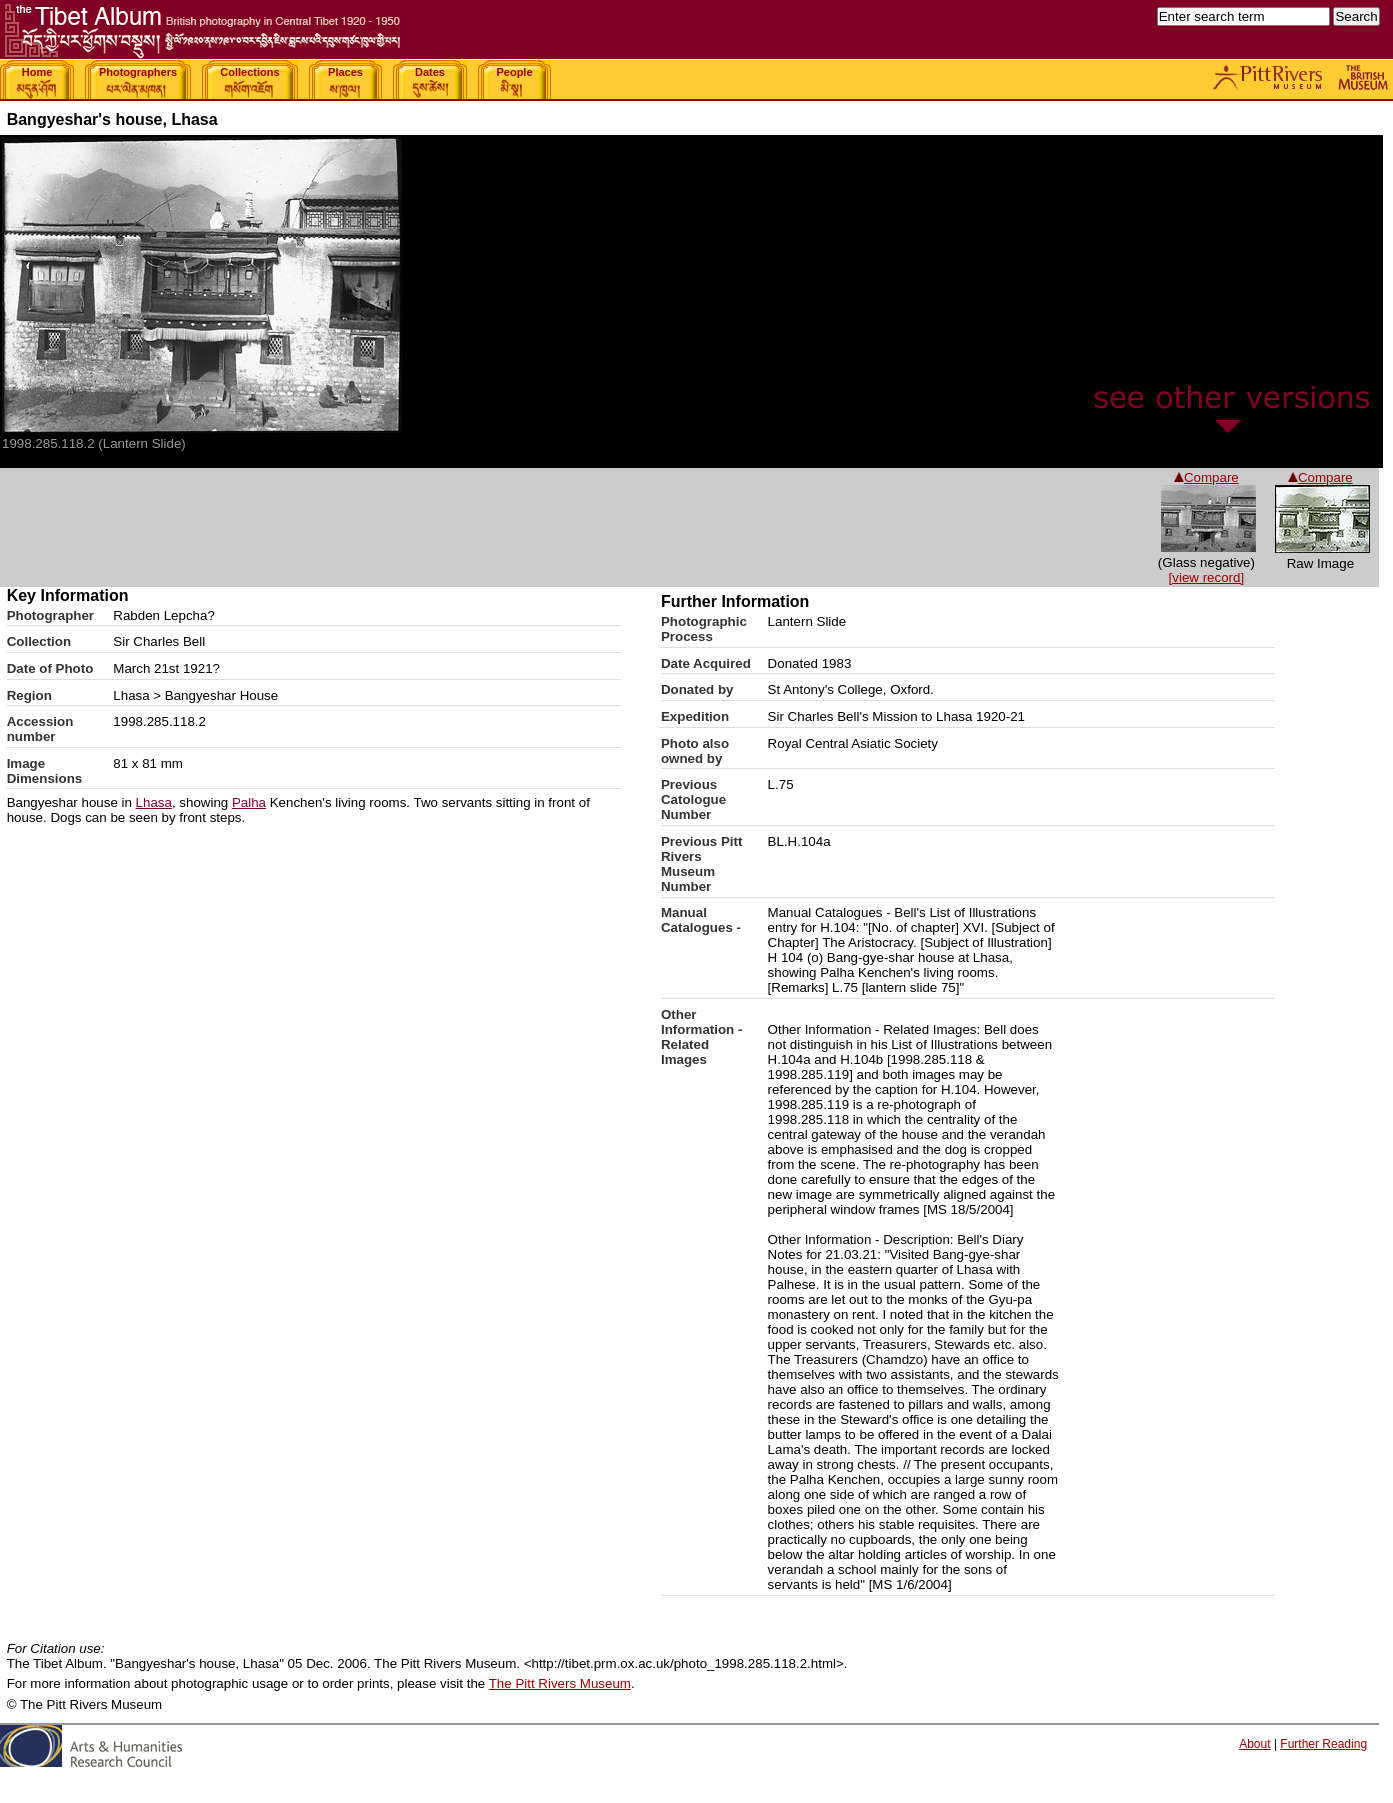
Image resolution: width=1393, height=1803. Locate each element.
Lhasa (154, 802)
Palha (249, 802)
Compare (1320, 477)
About (1254, 1744)
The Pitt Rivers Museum (560, 1683)
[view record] (1207, 577)
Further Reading (1323, 1744)
